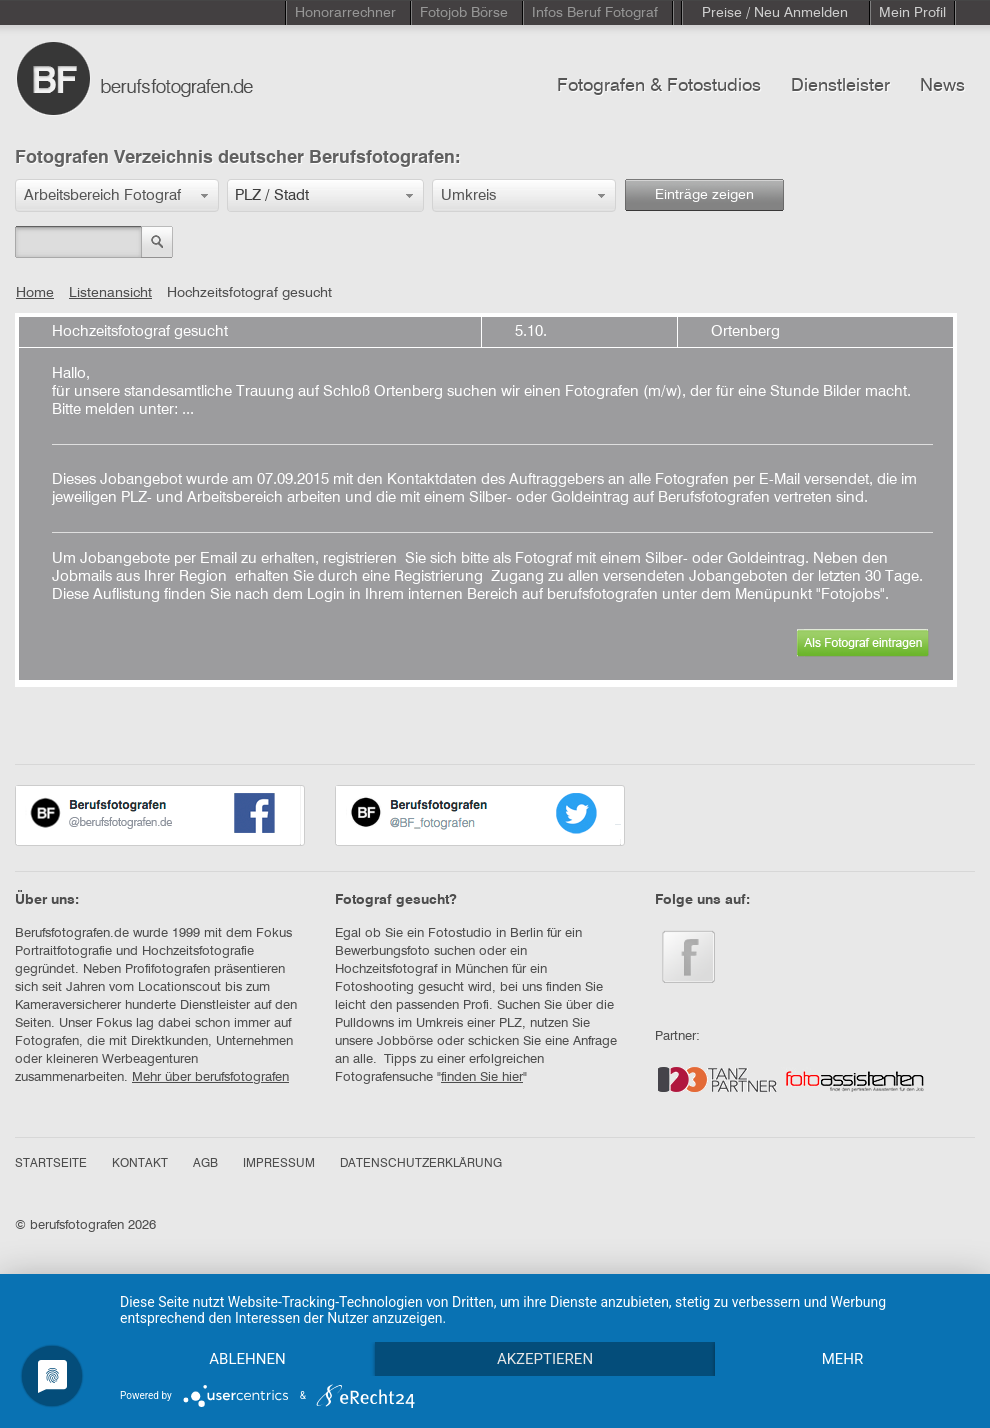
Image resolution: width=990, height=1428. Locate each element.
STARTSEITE (51, 1164)
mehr (843, 1359)
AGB (205, 1164)
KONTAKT (140, 1164)
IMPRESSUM (279, 1164)
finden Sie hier (482, 1077)
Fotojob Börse (464, 13)
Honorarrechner (345, 13)
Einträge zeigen (704, 195)
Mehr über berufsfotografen (210, 1077)
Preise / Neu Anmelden (775, 13)
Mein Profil (912, 13)
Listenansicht (110, 293)
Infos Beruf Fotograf (595, 13)
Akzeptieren (545, 1359)
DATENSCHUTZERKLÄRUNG (421, 1164)
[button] (117, 195)
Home (35, 293)
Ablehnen (247, 1359)
